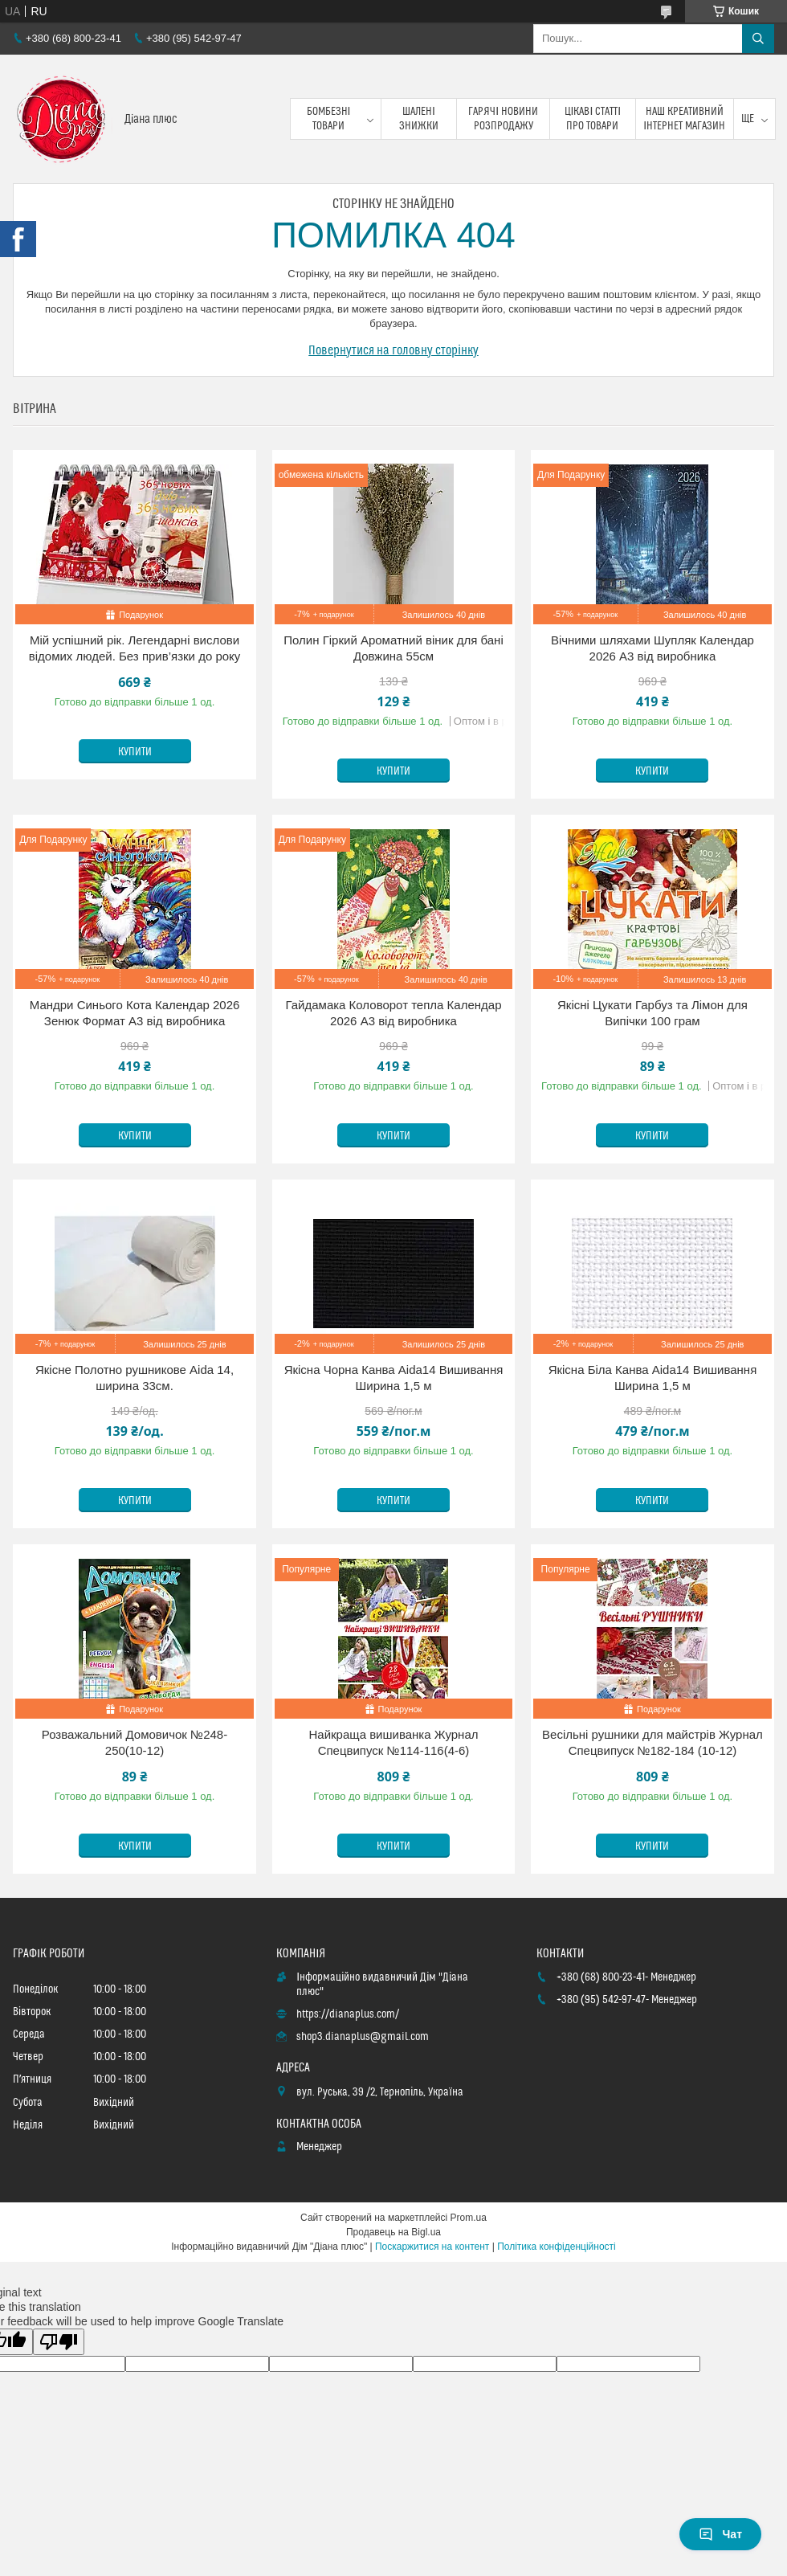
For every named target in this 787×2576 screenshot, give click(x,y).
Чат (720, 2534)
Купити (135, 752)
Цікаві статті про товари (593, 119)
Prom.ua (469, 2217)
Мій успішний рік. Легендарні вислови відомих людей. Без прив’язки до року (135, 648)
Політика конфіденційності (556, 2246)
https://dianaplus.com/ (347, 2014)
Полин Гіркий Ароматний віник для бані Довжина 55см (393, 648)
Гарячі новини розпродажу (503, 119)
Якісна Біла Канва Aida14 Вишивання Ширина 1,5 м (652, 1377)
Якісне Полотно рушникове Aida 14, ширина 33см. (134, 1377)
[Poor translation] (58, 2342)
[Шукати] (758, 38)
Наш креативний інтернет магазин (684, 119)
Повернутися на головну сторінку (393, 350)
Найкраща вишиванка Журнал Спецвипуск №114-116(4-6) (394, 1742)
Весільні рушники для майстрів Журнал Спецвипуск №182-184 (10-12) (652, 1742)
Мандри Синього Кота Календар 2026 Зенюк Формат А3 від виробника (135, 1013)
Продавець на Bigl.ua (393, 2232)
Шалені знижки (418, 119)
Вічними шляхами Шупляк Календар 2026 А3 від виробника (652, 648)
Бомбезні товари (329, 119)
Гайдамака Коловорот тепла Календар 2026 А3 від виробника (393, 1013)
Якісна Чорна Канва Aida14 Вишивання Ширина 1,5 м (394, 1377)
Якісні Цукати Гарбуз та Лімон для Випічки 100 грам (652, 1013)
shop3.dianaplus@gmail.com (362, 2036)
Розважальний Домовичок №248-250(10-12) (134, 1742)
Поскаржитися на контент (432, 2246)
